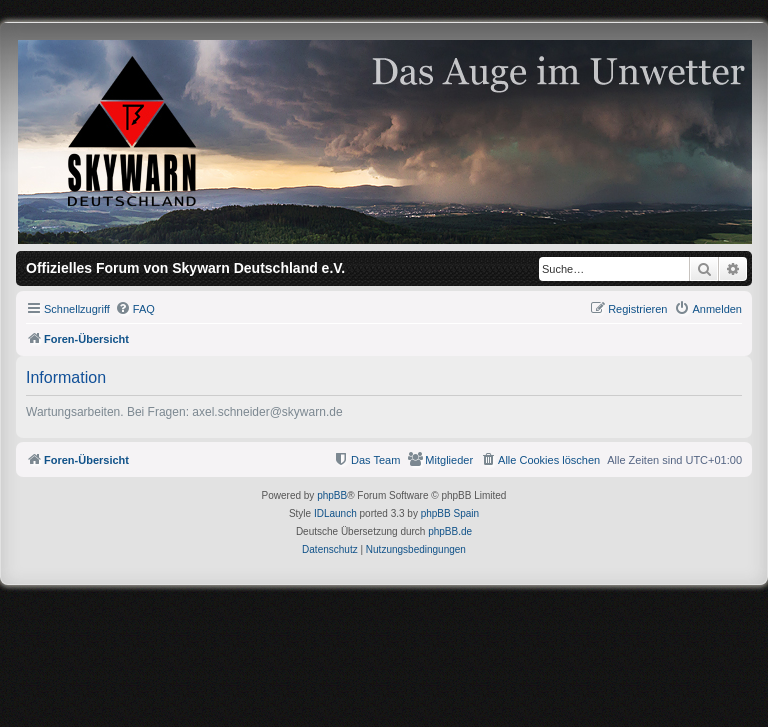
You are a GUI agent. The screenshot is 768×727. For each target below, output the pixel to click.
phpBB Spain (450, 513)
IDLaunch (335, 513)
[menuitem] (135, 309)
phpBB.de (450, 531)
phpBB (332, 495)
